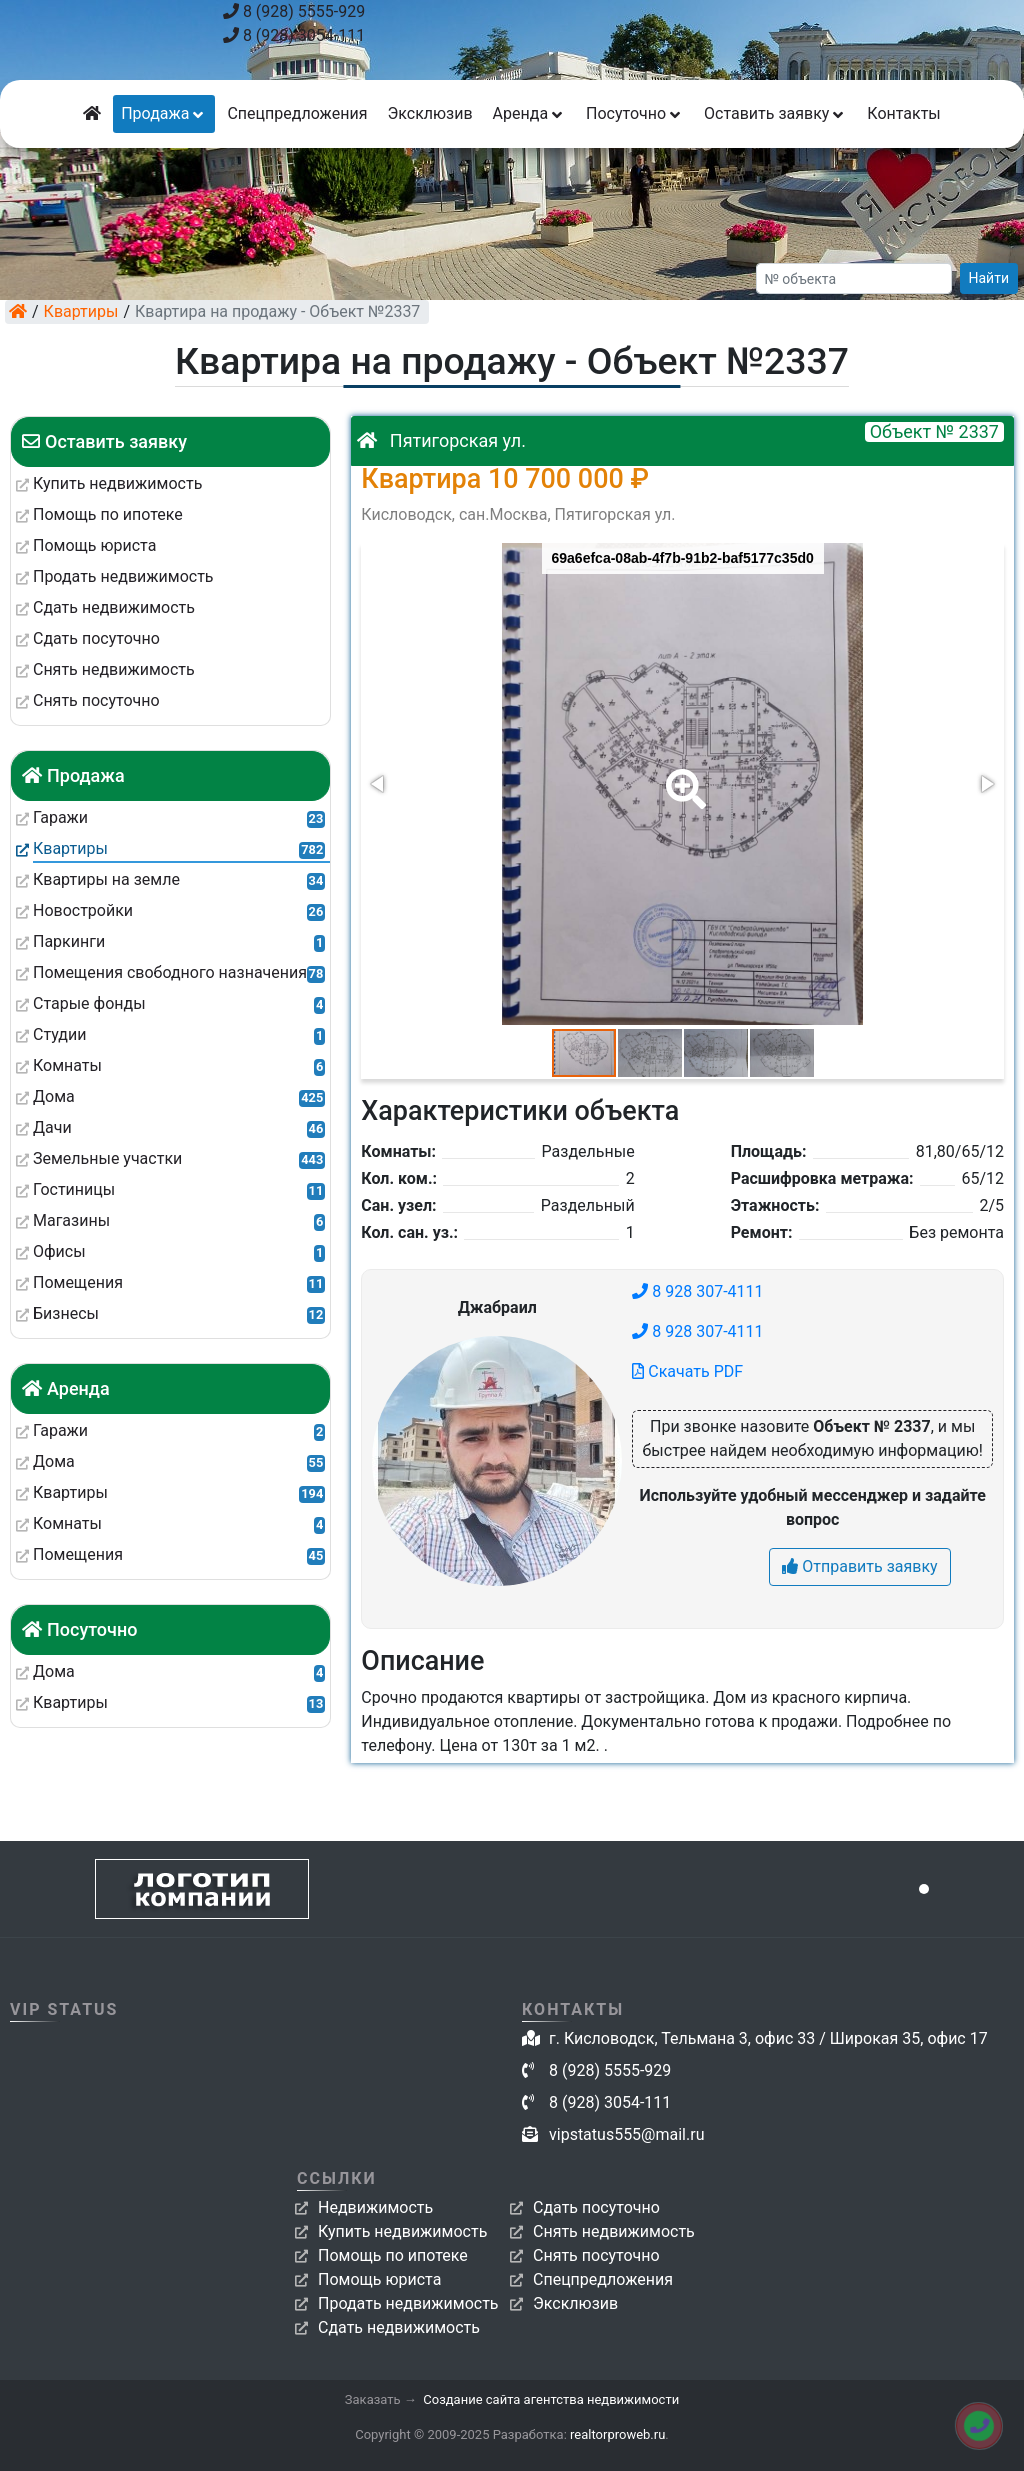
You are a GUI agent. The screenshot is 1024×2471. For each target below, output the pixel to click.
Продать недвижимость (408, 2303)
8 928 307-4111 (697, 1291)
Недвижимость (375, 2207)
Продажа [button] (164, 113)
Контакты (903, 113)
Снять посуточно (596, 2255)
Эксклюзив (429, 113)
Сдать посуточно (596, 2207)
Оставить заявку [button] (775, 113)
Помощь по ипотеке (393, 2255)
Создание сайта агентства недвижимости (551, 2399)
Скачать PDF (687, 1371)
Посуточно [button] (635, 113)
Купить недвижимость (402, 2231)
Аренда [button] (529, 113)
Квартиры (81, 311)
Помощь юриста (379, 2279)
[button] (682, 775)
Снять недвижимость (614, 2231)
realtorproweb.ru (617, 2434)
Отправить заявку (859, 1566)
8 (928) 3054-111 (294, 35)
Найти (989, 278)
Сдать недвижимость (399, 2327)
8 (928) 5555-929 (294, 11)
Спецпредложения (297, 113)
